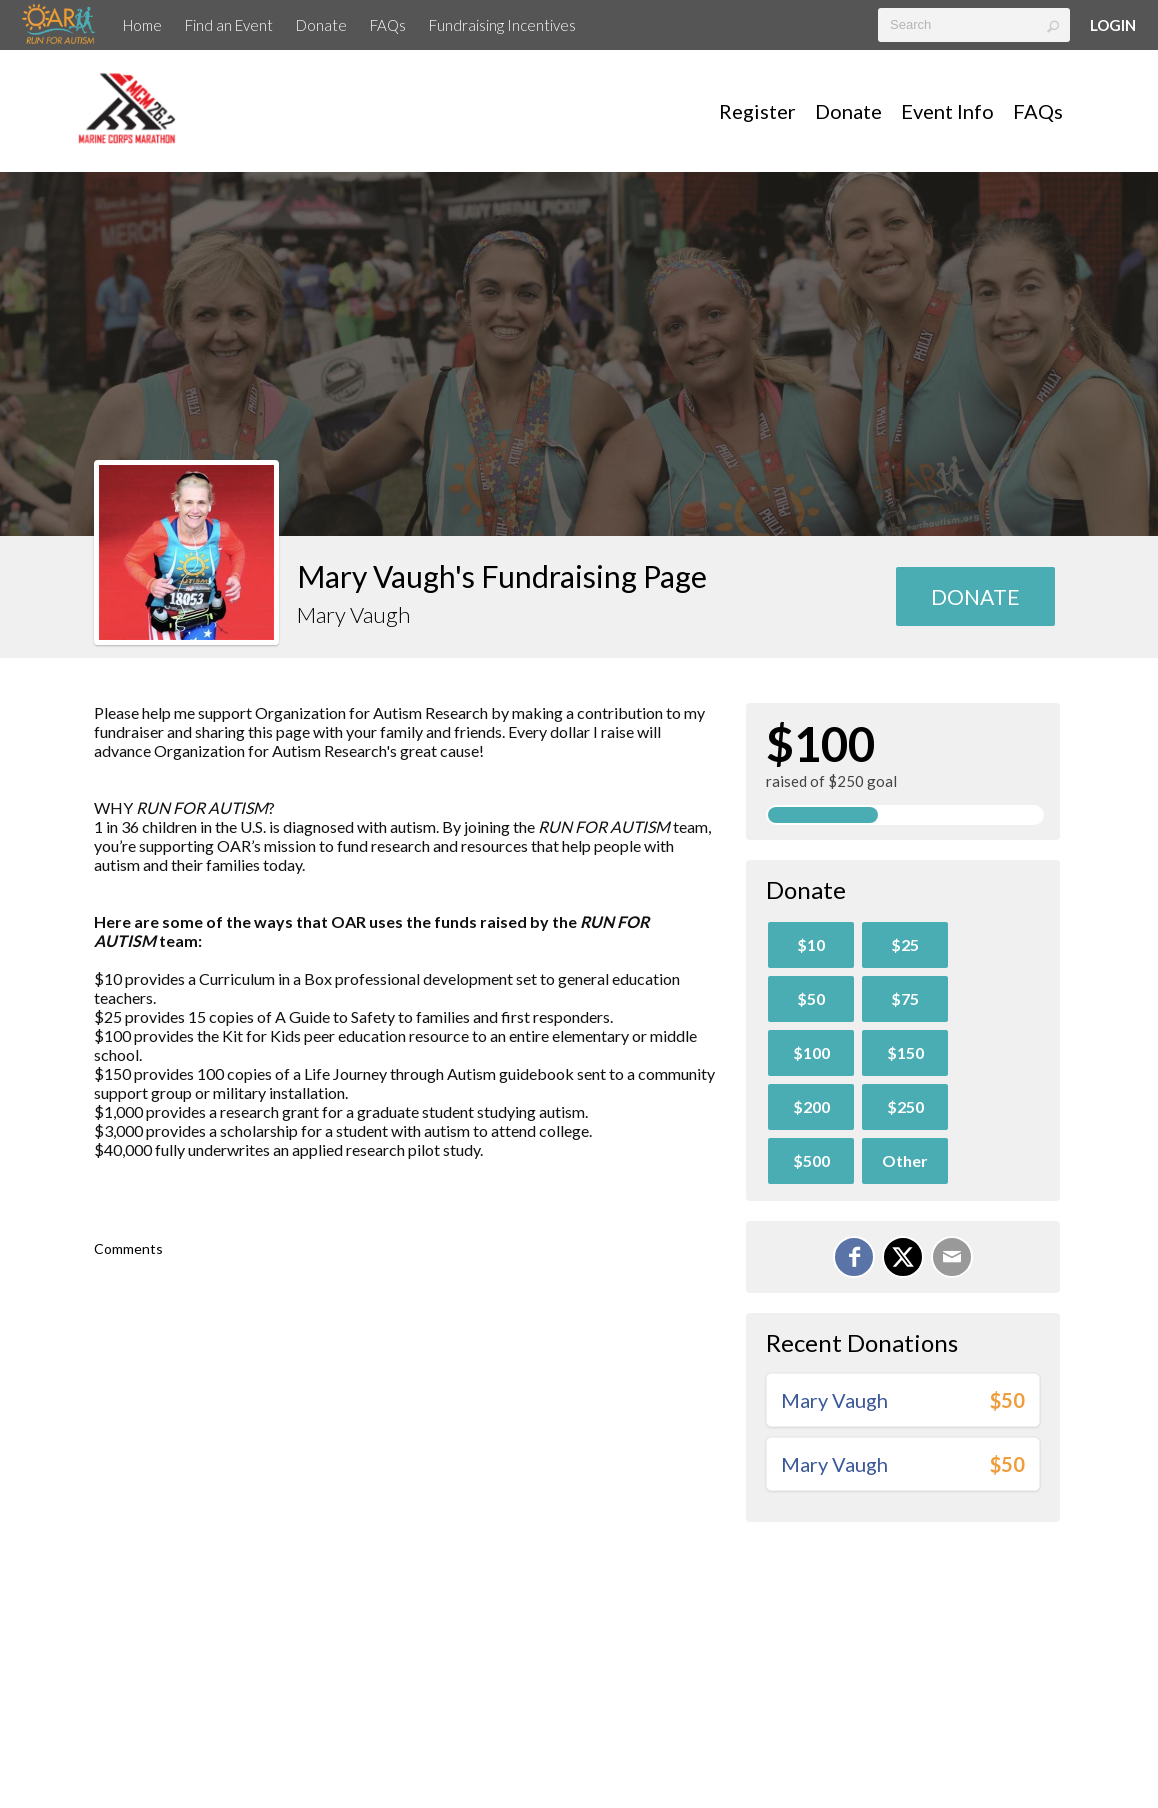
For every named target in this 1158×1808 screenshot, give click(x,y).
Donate (321, 25)
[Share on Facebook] (854, 1257)
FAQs (388, 25)
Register (757, 111)
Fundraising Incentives (502, 25)
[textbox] (974, 25)
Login (1113, 25)
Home (142, 25)
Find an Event (229, 25)
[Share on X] (903, 1257)
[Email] (952, 1257)
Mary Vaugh (834, 1400)
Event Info (947, 111)
